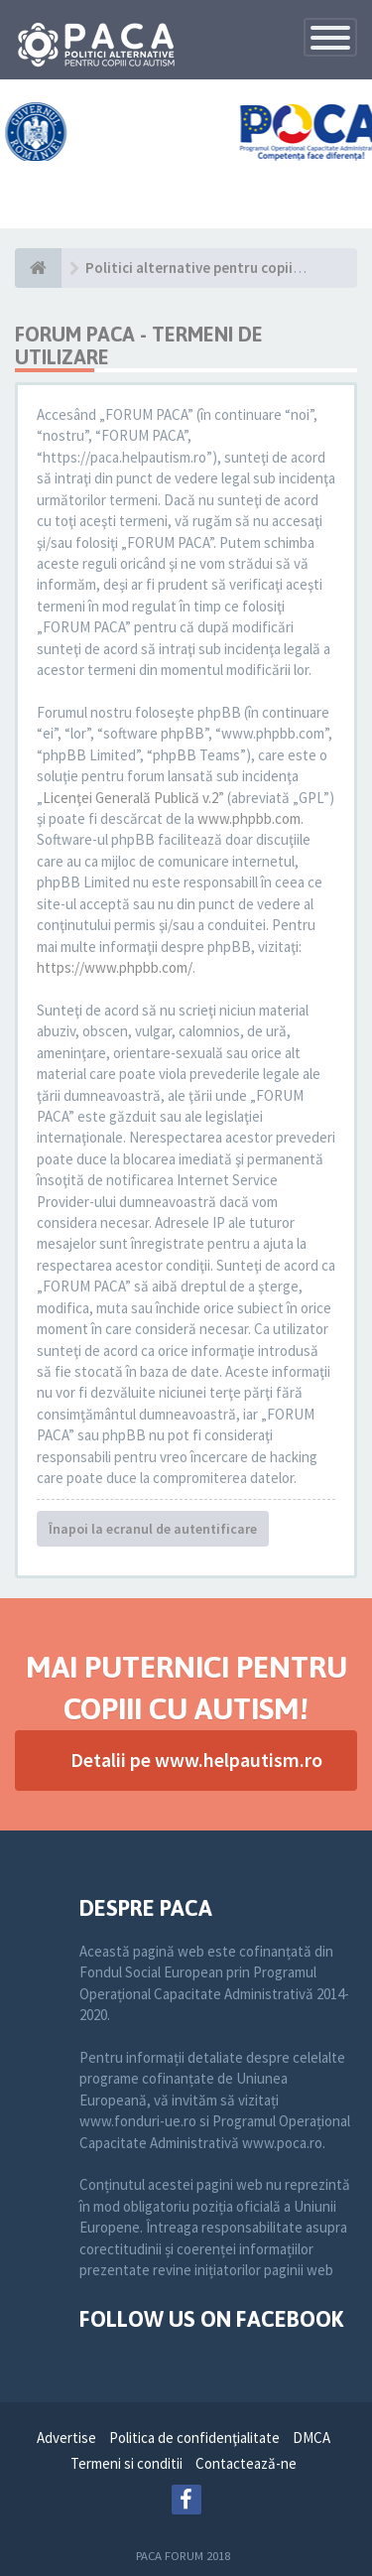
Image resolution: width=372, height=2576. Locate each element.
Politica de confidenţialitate (194, 2437)
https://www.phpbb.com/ (114, 967)
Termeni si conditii (126, 2463)
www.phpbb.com (249, 818)
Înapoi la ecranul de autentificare (153, 1529)
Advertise (66, 2437)
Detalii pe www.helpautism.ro (196, 1759)
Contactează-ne (246, 2463)
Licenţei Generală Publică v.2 (130, 797)
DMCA (311, 2437)
